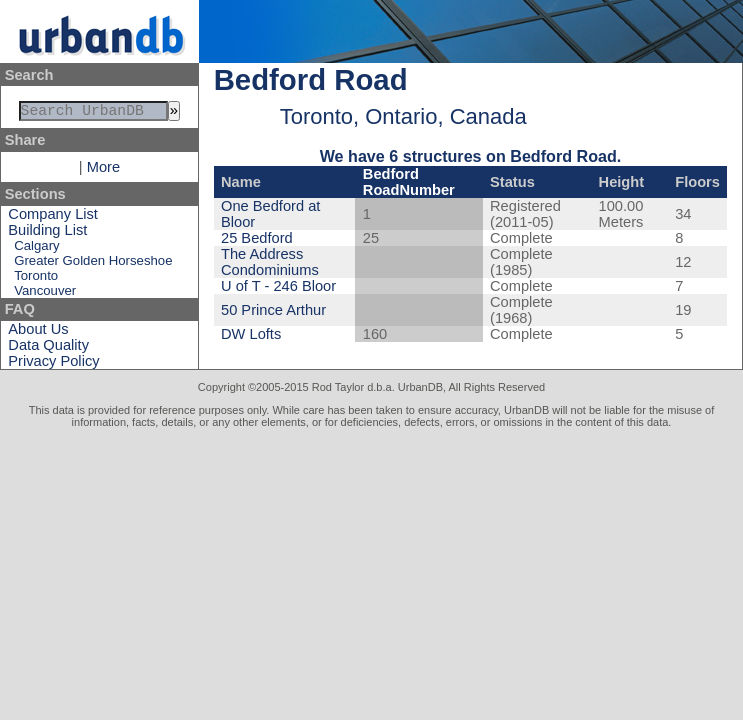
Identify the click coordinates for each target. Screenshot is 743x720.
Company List (53, 218)
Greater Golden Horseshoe (93, 264)
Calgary (36, 249)
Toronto (36, 279)
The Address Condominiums (270, 262)
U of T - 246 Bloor (278, 286)
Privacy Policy (53, 365)
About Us (38, 333)
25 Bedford (257, 238)
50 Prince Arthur (273, 310)
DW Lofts (251, 334)
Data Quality (48, 349)
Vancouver (45, 294)
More (103, 171)
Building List (47, 234)
